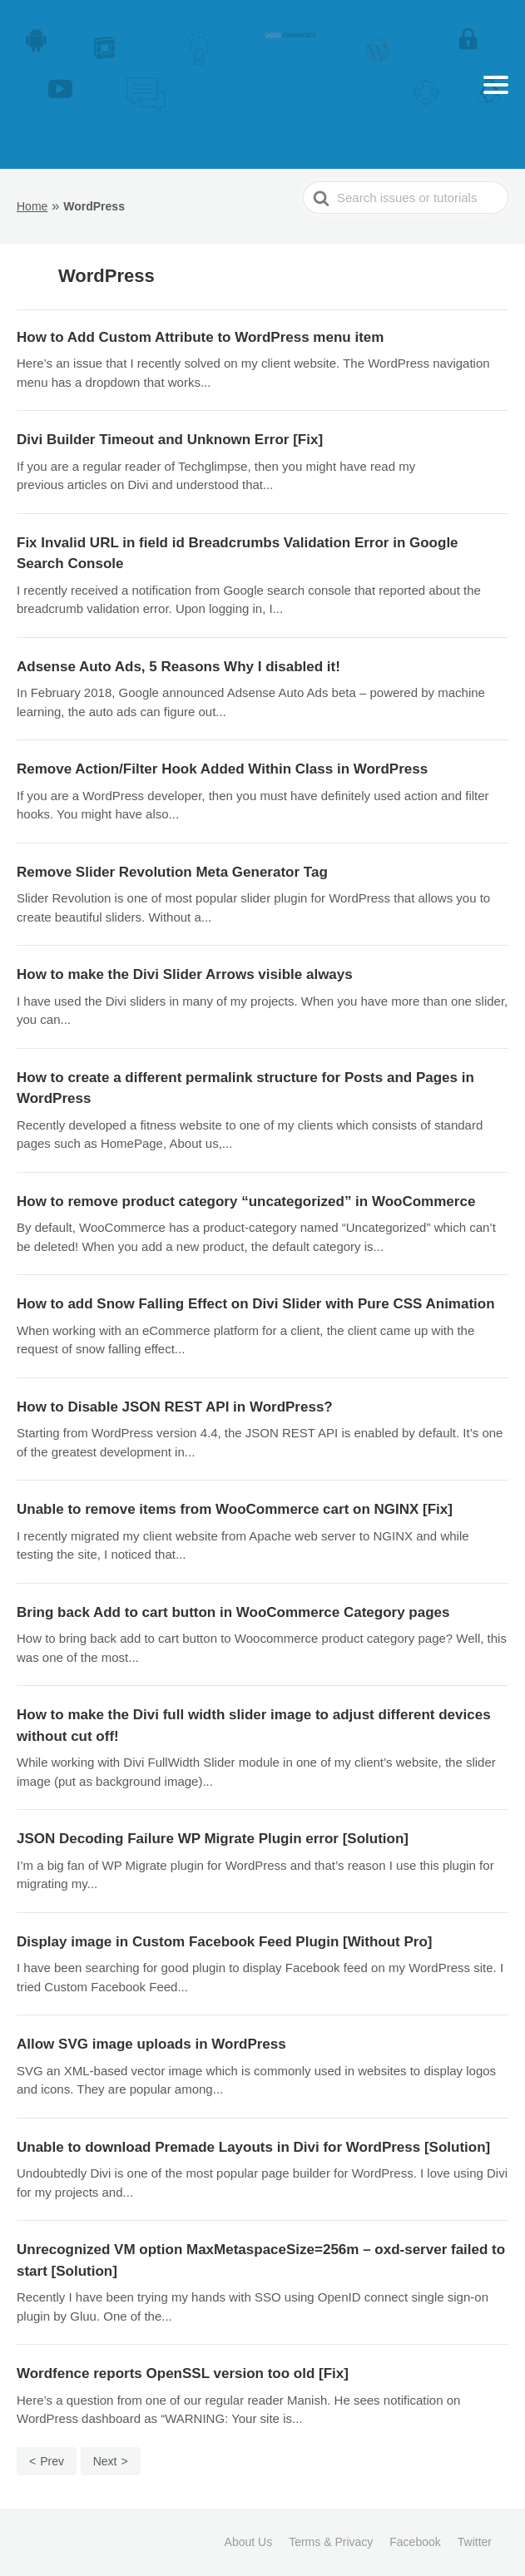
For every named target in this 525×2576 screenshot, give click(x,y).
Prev (52, 2461)
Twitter (475, 2542)
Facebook (414, 2542)
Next (105, 2461)
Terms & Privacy (331, 2542)
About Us (249, 2542)
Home (32, 206)
